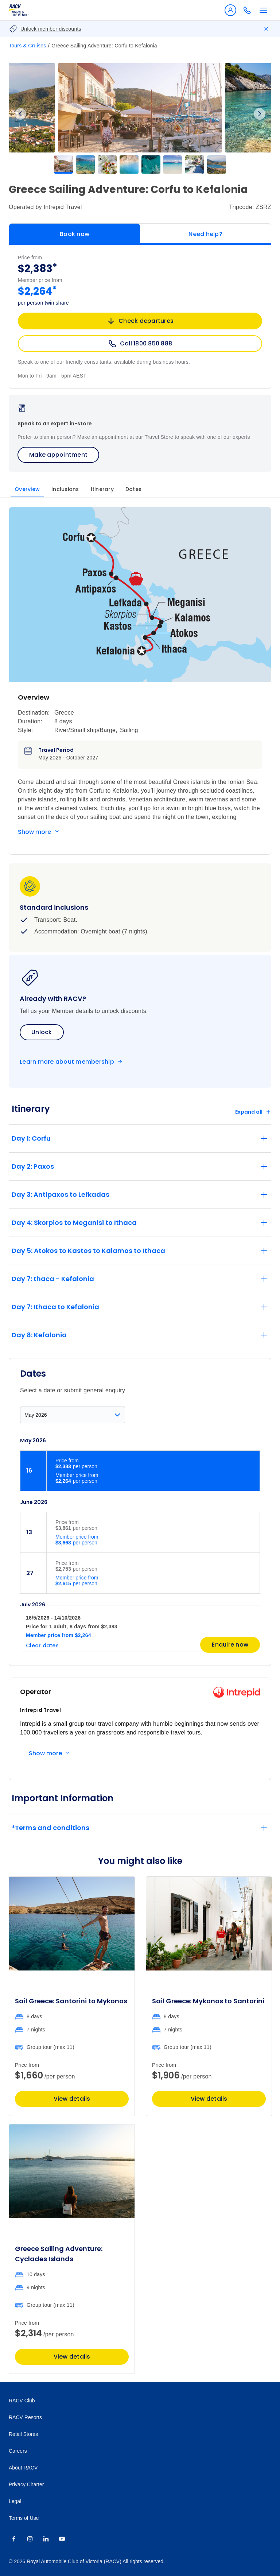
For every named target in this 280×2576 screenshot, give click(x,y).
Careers (18, 2451)
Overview (27, 489)
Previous (20, 114)
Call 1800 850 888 (140, 343)
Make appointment (58, 454)
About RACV (23, 2468)
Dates (133, 489)
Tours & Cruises (27, 46)
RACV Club (22, 2400)
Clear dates (42, 1645)
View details (72, 2099)
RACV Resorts (25, 2417)
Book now (74, 234)
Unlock (41, 1032)
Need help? (205, 234)
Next (259, 114)
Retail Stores (23, 2434)
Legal (15, 2501)
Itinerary (102, 489)
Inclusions (65, 489)
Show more (34, 832)
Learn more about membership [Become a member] (67, 1062)
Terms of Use (24, 2518)
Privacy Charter (26, 2484)
